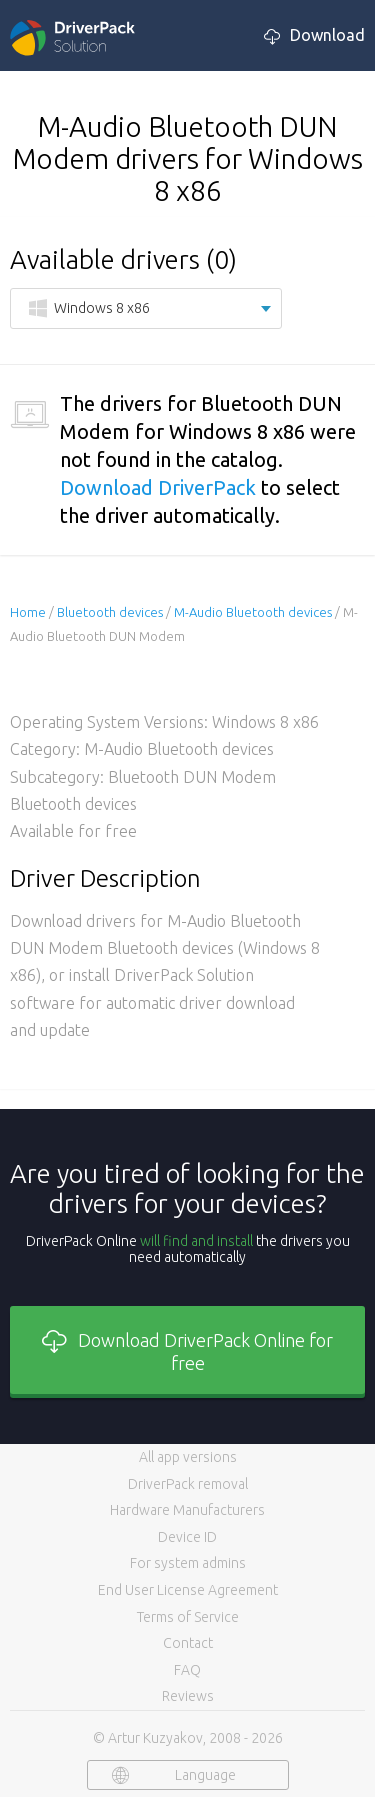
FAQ (187, 1670)
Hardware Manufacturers (187, 1510)
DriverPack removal (188, 1484)
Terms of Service (188, 1617)
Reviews (188, 1696)
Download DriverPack (158, 487)
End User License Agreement (188, 1590)
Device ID (187, 1537)
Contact (188, 1643)
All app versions (188, 1457)
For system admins (188, 1563)
